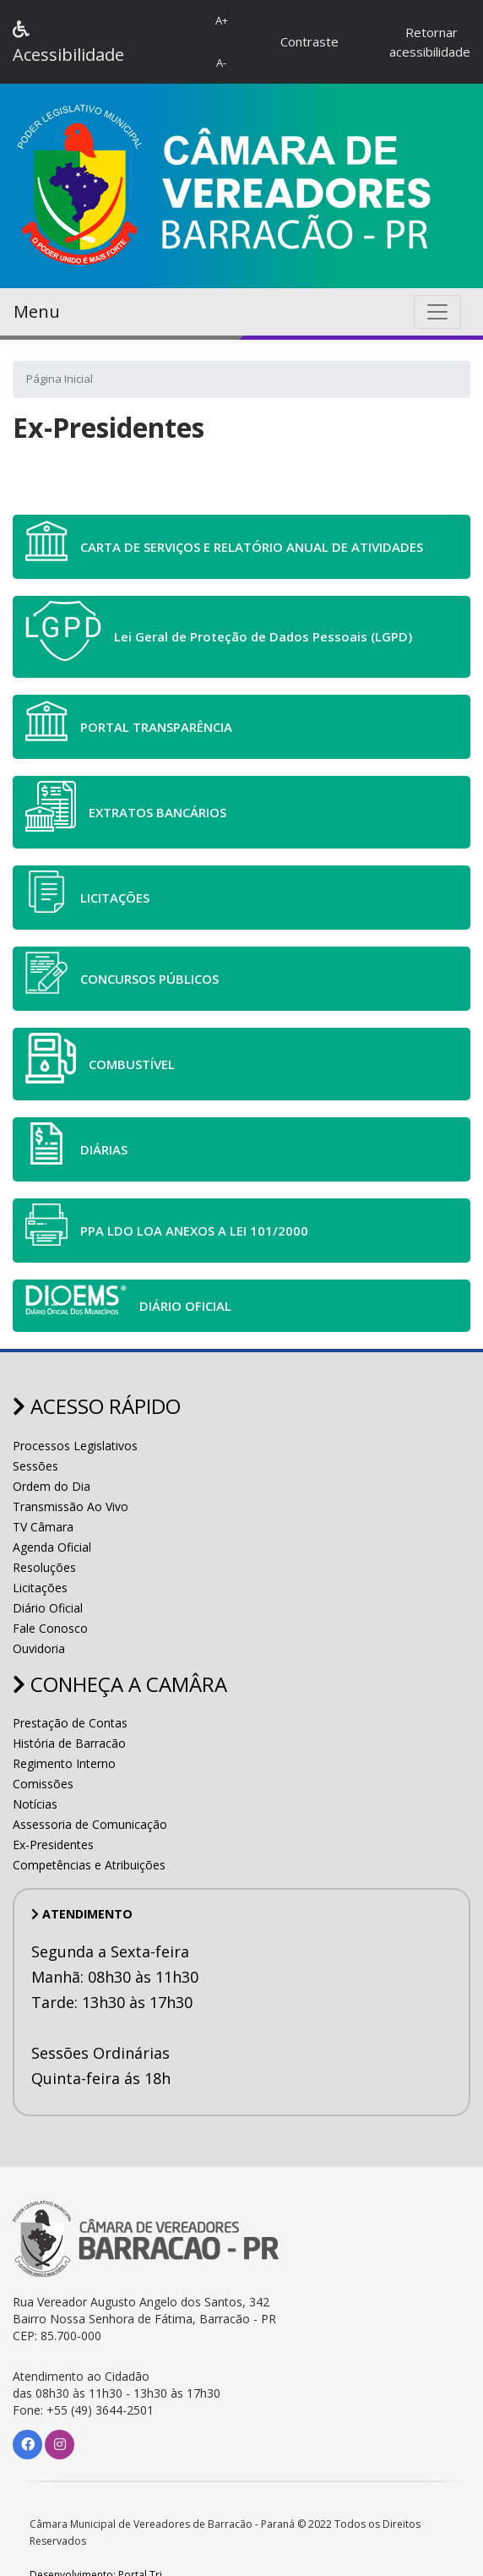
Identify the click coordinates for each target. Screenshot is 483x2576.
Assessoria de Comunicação (90, 1824)
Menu (37, 311)
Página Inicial (59, 378)
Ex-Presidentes (53, 1844)
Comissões (43, 1784)
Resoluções (44, 1567)
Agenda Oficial (52, 1547)
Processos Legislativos (75, 1446)
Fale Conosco (50, 1628)
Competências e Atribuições (89, 1865)
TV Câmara (43, 1527)
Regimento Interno (64, 1763)
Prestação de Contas (70, 1723)
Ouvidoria (39, 1648)
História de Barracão (69, 1743)
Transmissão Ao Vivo (70, 1506)
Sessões (35, 1466)
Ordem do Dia (51, 1486)
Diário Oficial (48, 1608)
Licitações (40, 1588)
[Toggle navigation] (437, 312)
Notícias (35, 1804)
